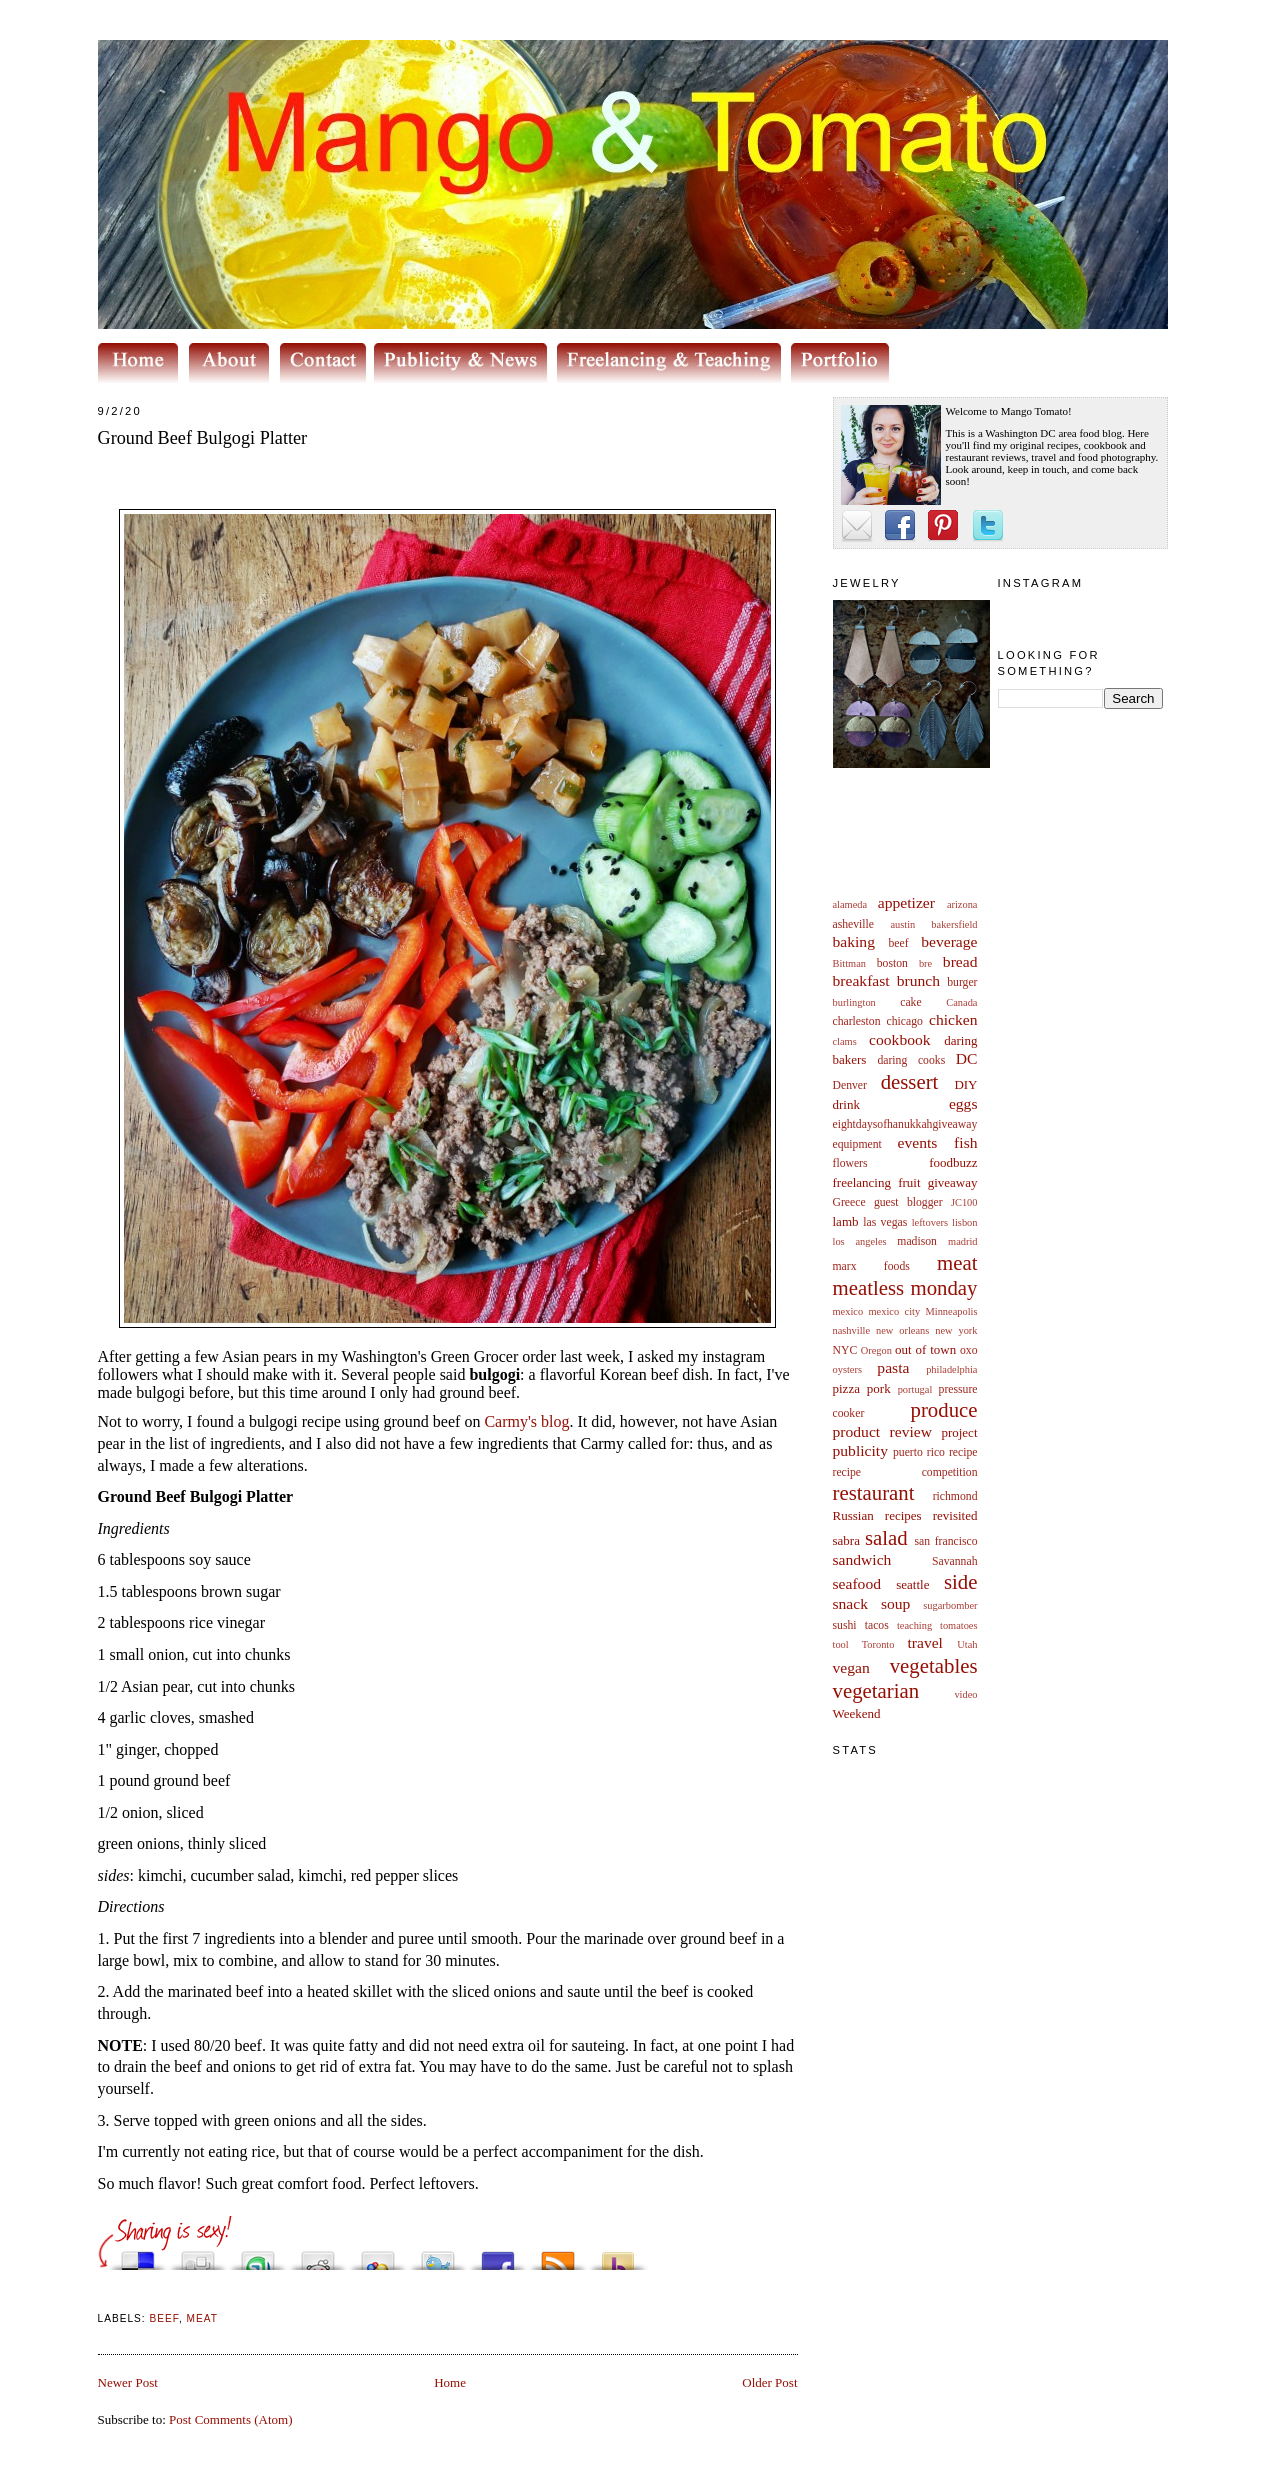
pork (879, 1388)
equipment (857, 1144)
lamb (846, 1221)
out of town (925, 1349)
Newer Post (128, 2382)
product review (882, 1431)
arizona (962, 904)
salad (886, 1537)
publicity (860, 1450)
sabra (846, 1540)
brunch (918, 980)
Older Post (769, 2382)
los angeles (860, 1241)
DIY (965, 1084)
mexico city (895, 1311)
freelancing (862, 1182)
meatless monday (905, 1287)
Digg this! (198, 2255)
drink (846, 1104)
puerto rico (919, 1452)
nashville (852, 1330)
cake (910, 1002)
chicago (905, 1021)
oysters (847, 1369)
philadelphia (951, 1369)
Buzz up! (618, 2255)
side (961, 1581)
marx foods (871, 1266)
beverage (949, 941)
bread (960, 961)
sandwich (862, 1559)
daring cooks (911, 1060)
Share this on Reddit (318, 2255)
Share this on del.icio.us (138, 2255)
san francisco (946, 1541)
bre (925, 963)
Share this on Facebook (498, 2255)
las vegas (885, 1222)
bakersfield (954, 924)
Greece (849, 1202)
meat (957, 1262)
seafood (857, 1583)
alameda (850, 904)
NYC (845, 1350)
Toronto (878, 1644)
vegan (851, 1667)
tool (841, 1644)
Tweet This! (438, 2255)
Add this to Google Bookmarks (378, 2255)
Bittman (849, 963)
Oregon (876, 1350)
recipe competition (905, 1472)
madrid (962, 1241)
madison (917, 1241)
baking (854, 941)
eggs (963, 1103)
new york (956, 1330)
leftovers (930, 1222)
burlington (854, 1002)
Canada (961, 1002)
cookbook (900, 1039)
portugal (915, 1389)
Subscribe (558, 2255)
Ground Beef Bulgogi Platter (203, 438)
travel (925, 1642)
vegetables (934, 1665)
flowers (850, 1163)
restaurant (874, 1492)
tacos (877, 1625)
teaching (914, 1625)
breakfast (861, 980)
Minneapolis (952, 1311)
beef (899, 943)
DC (967, 1058)
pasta (893, 1367)
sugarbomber (950, 1605)
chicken (953, 1019)
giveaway (953, 1182)
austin (902, 924)
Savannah (954, 1561)
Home (450, 2382)
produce (944, 1409)
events (918, 1142)
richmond (955, 1496)
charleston (857, 1021)
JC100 (964, 1202)
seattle (912, 1584)
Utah (967, 1644)
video (965, 1694)
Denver (850, 1085)
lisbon (964, 1222)
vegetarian (876, 1690)
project (959, 1432)
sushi (845, 1625)
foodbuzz (953, 1162)
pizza (846, 1388)
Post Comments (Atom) (231, 2419)
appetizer (906, 902)
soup (895, 1603)
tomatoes (959, 1625)
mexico (848, 1311)
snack (851, 1603)
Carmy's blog (526, 1421)
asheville (854, 924)
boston (892, 963)
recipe (963, 1452)
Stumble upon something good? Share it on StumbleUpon (258, 2255)
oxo (969, 1350)
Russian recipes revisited (905, 1515)
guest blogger (908, 1202)
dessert (910, 1081)
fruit (909, 1182)
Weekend (857, 1713)
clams (845, 1041)
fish (965, 1142)
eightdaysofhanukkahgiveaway (905, 1124)
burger (962, 982)
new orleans (902, 1330)
